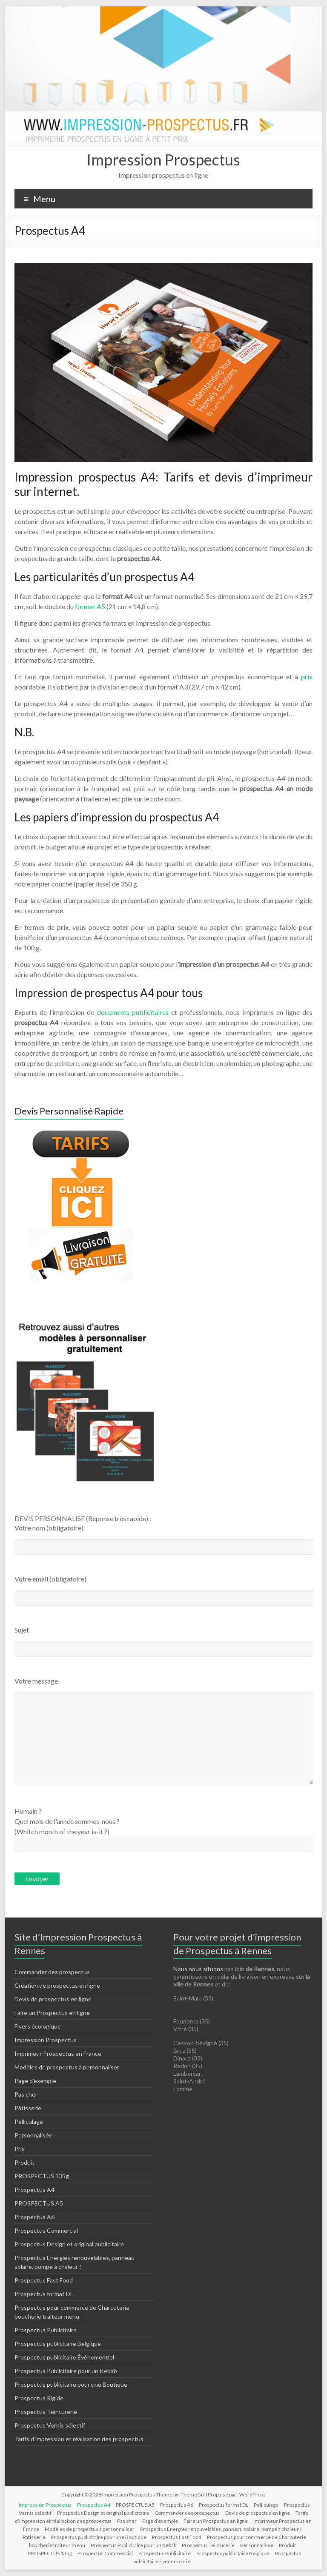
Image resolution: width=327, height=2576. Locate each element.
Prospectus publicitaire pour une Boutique (70, 2384)
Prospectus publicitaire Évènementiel (64, 2357)
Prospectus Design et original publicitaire (69, 2244)
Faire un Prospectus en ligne (52, 2012)
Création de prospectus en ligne (57, 1985)
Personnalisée (33, 2135)
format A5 (89, 606)
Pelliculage (28, 2121)
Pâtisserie (27, 2108)
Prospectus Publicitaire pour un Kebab (65, 2370)
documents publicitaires (134, 1012)
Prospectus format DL (43, 2293)
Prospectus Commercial (46, 2230)
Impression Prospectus (163, 159)
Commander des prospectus (52, 1971)
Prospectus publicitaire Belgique (57, 2343)
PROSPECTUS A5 (38, 2203)
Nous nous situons (198, 1968)
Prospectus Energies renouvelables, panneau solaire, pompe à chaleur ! (221, 2529)
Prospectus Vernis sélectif (49, 2425)
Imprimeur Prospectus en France (57, 2053)
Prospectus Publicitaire (45, 2330)
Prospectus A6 (34, 2216)
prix (305, 676)
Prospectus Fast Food (43, 2280)
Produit (24, 2162)
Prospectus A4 (34, 2189)
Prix (19, 2148)
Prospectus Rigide (38, 2398)
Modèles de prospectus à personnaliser (66, 2067)
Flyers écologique (37, 2026)
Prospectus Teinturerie (45, 2411)
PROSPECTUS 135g (41, 2176)
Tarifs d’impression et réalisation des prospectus (78, 2438)
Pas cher (25, 2094)
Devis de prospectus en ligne (53, 1999)
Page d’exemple (35, 2080)
